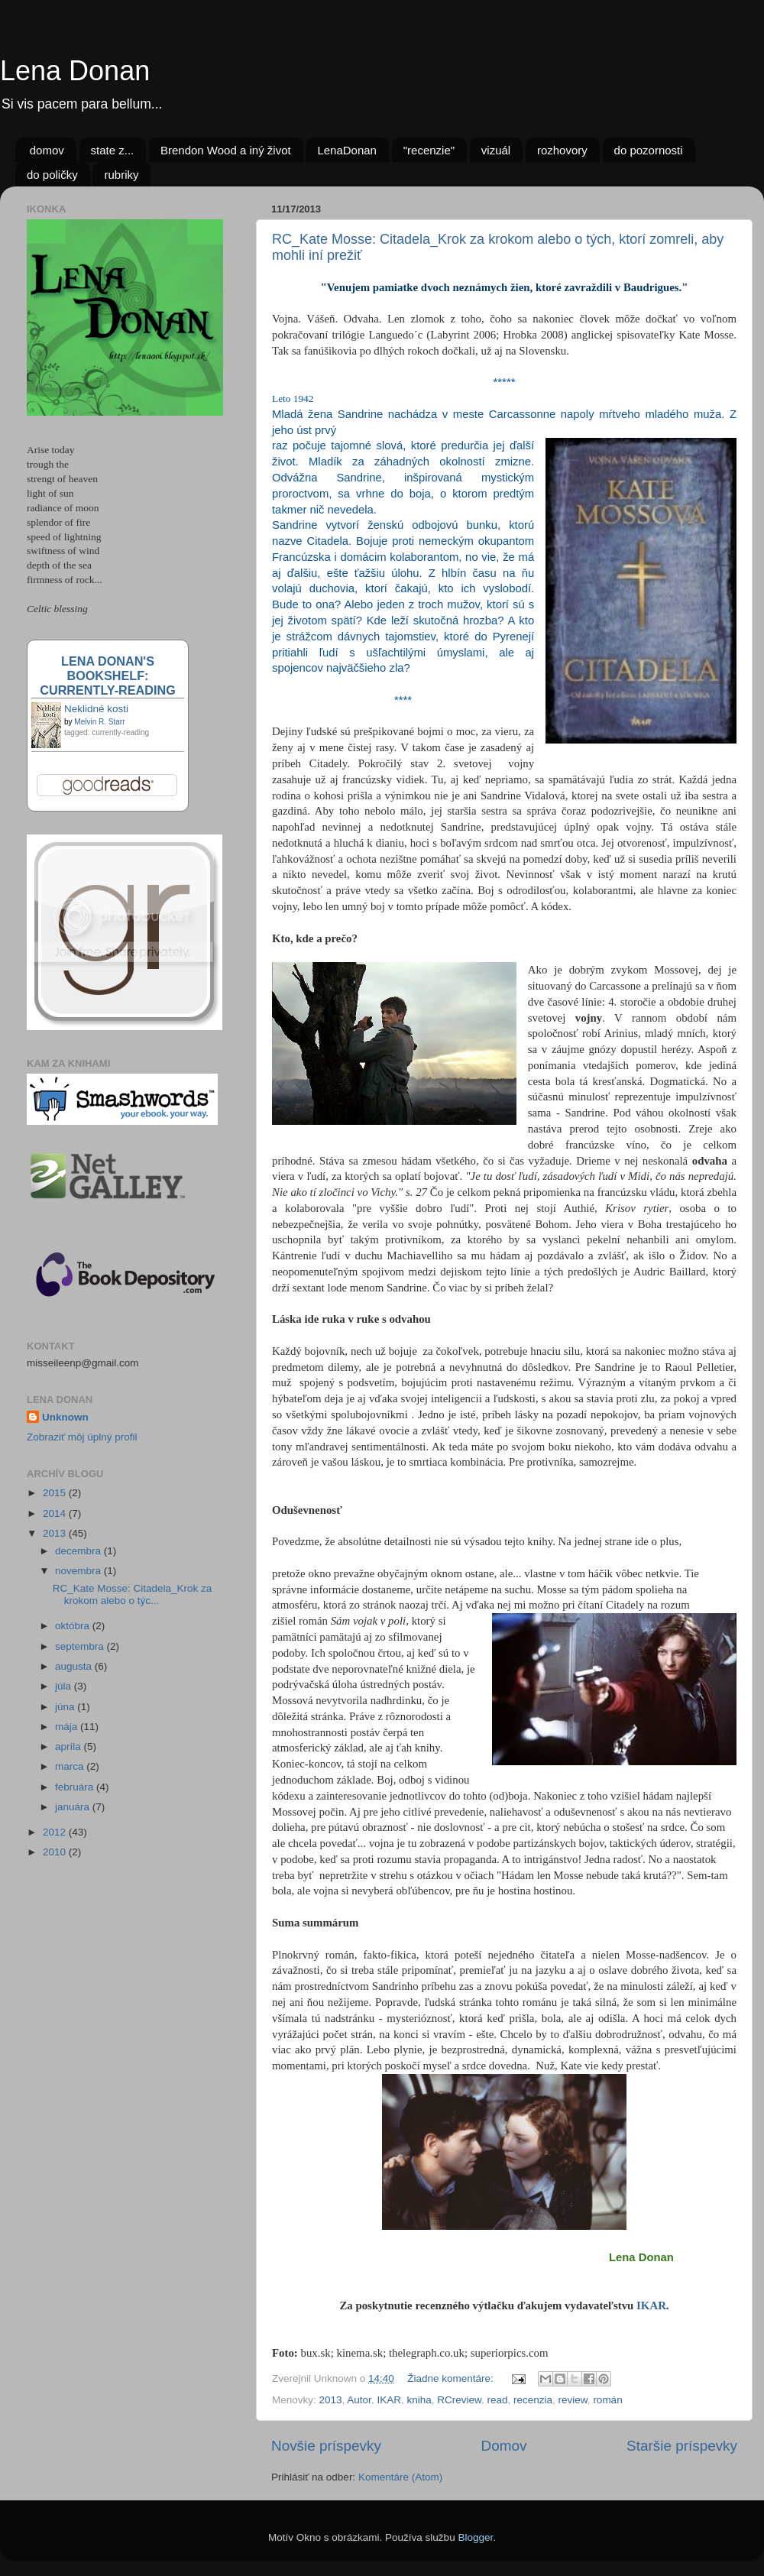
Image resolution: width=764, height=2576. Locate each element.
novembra (79, 1570)
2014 (56, 1513)
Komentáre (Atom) (400, 2477)
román (607, 2400)
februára (75, 1787)
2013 (330, 2400)
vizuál (495, 150)
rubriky (121, 174)
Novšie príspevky (326, 2446)
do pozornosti (648, 150)
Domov (504, 2446)
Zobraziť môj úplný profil (82, 1437)
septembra (81, 1646)
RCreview (459, 2400)
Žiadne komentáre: (451, 2378)
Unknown (65, 1417)
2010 (56, 1852)
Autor (359, 2400)
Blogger (475, 2537)
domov (47, 150)
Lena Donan (75, 70)
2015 (56, 1493)
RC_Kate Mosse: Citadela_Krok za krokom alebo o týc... (132, 1594)
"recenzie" (429, 150)
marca (70, 1766)
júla (64, 1686)
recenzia (532, 2400)
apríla (69, 1746)
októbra (73, 1625)
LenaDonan (347, 150)
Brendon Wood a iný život (225, 150)
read (497, 2400)
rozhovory (562, 150)
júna (66, 1706)
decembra (79, 1551)
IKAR (651, 2305)
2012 (56, 1832)
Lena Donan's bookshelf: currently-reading (107, 675)
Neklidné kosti (96, 708)
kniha (418, 2400)
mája (67, 1726)
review (573, 2400)
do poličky (52, 174)
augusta (75, 1666)
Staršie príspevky (681, 2446)
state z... (112, 150)
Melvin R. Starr (99, 722)
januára (73, 1807)
